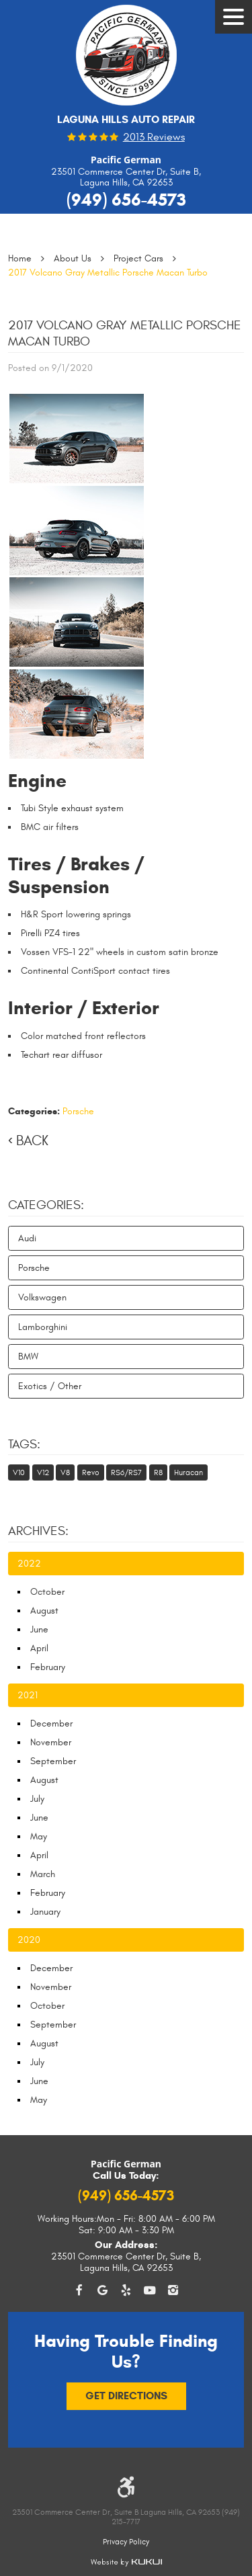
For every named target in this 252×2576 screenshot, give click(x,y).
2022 (29, 1563)
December (51, 1723)
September (53, 1761)
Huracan (188, 1472)
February (47, 1667)
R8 (158, 1472)
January (45, 1911)
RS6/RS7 (126, 1472)
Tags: (24, 1444)
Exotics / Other (49, 1386)
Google (102, 2290)
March (42, 1874)
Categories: (46, 1205)
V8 (65, 1472)
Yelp (126, 2290)
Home (20, 258)
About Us (72, 258)
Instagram (173, 2290)
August (44, 1610)
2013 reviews (154, 137)
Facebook (79, 2290)
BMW (28, 1356)
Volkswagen (42, 1297)
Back (32, 1140)
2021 (27, 1695)
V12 (43, 1472)
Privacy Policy (126, 2541)
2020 (28, 1940)
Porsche (78, 1111)
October (47, 1591)
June (39, 1629)
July (37, 1798)
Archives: (38, 1531)
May (38, 1836)
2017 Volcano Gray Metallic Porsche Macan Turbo (108, 272)
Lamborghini (42, 1327)
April (39, 1648)
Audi (27, 1238)
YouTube (149, 2290)
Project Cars (138, 258)
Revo (90, 1472)
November (50, 1742)
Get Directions (126, 2395)
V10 (19, 1472)
